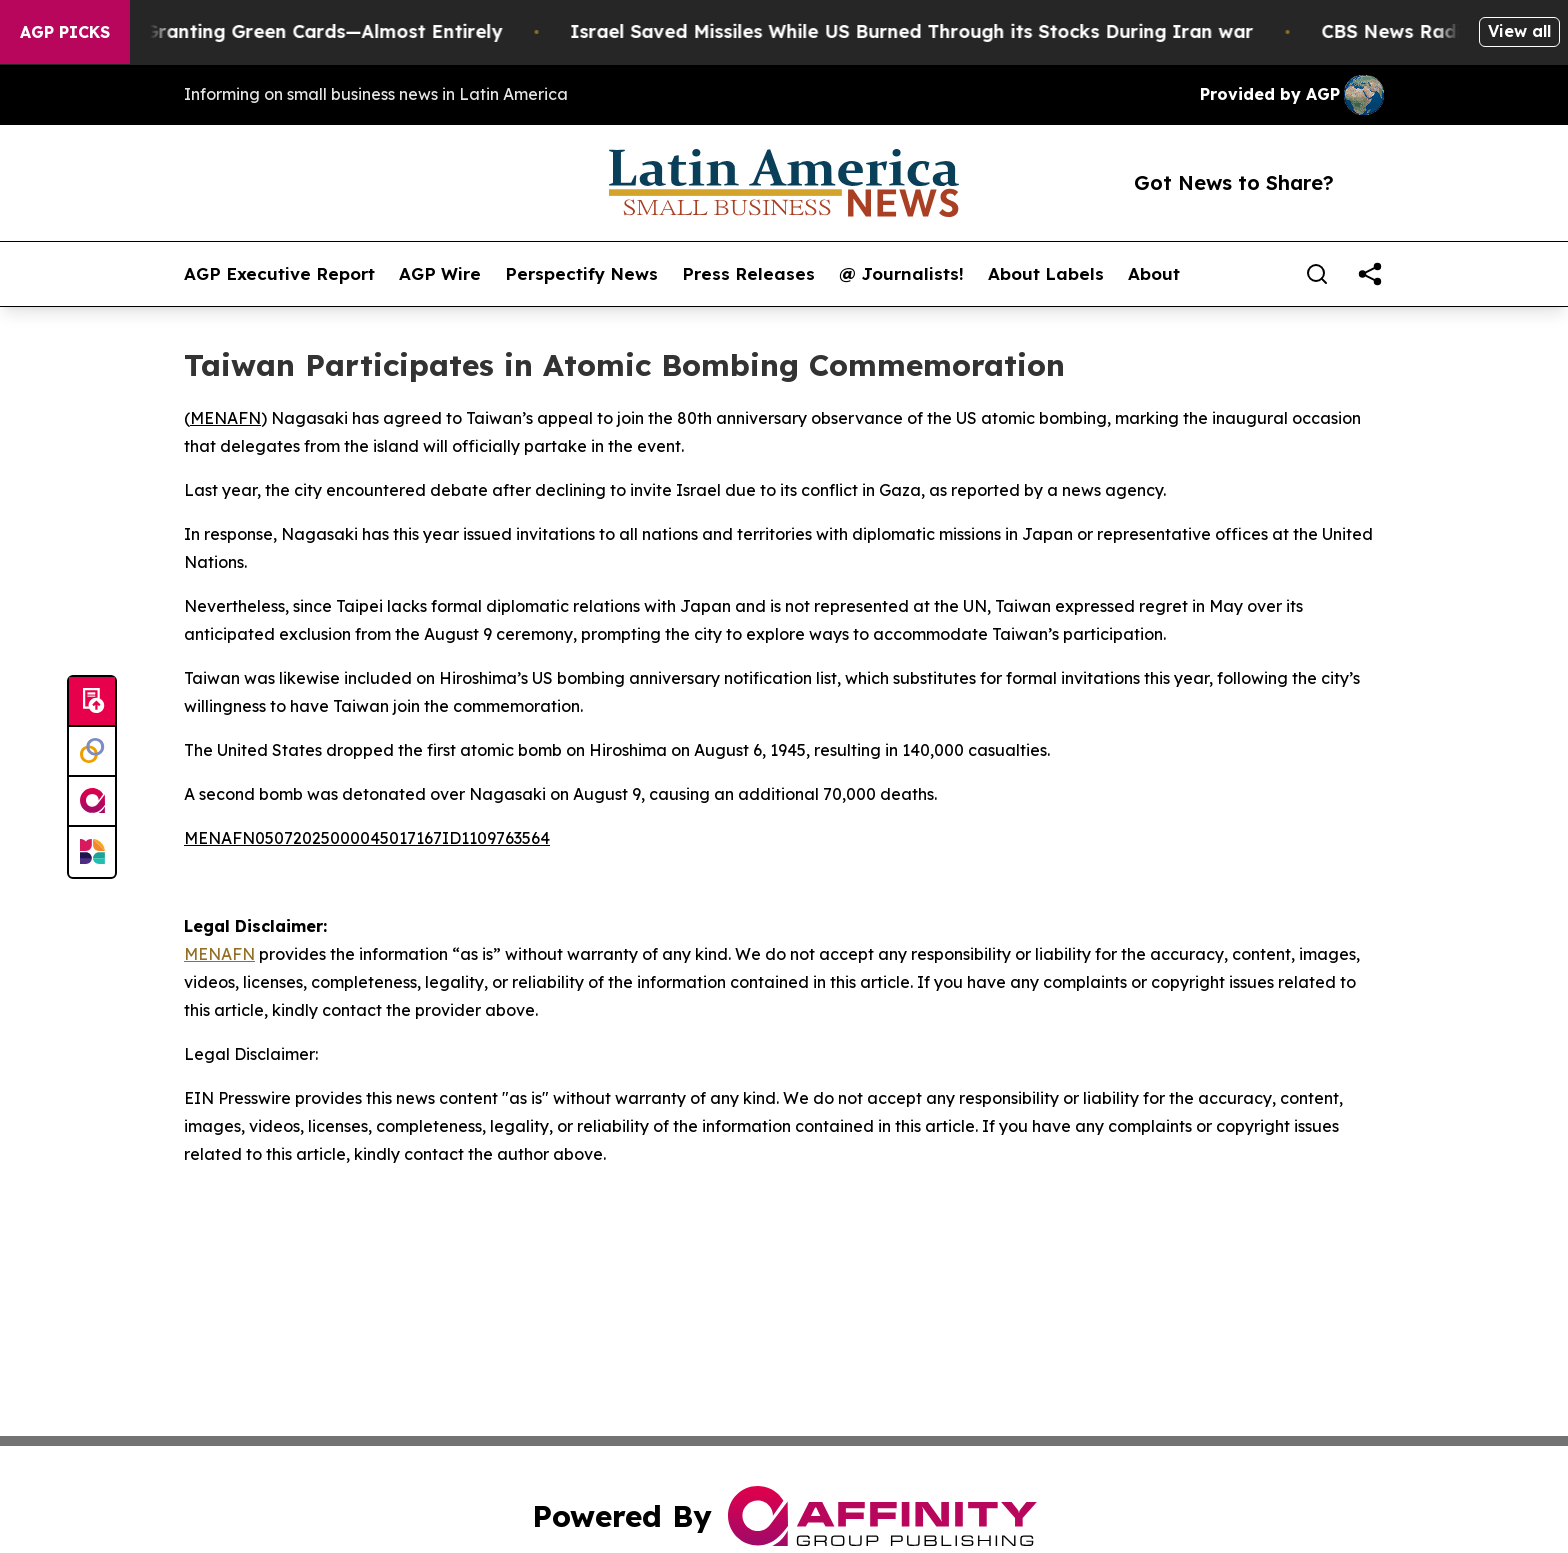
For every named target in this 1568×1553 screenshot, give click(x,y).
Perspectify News (581, 274)
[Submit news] (92, 702)
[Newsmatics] (92, 852)
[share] (1370, 274)
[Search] (1317, 274)
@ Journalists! (901, 274)
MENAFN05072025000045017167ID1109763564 (367, 838)
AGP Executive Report (279, 274)
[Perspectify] (92, 752)
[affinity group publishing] (92, 802)
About (1154, 274)
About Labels (1046, 274)
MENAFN (225, 418)
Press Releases (748, 274)
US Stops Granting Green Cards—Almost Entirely (297, 31)
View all (1519, 31)
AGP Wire (440, 274)
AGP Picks (65, 32)
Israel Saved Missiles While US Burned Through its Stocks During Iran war (930, 31)
